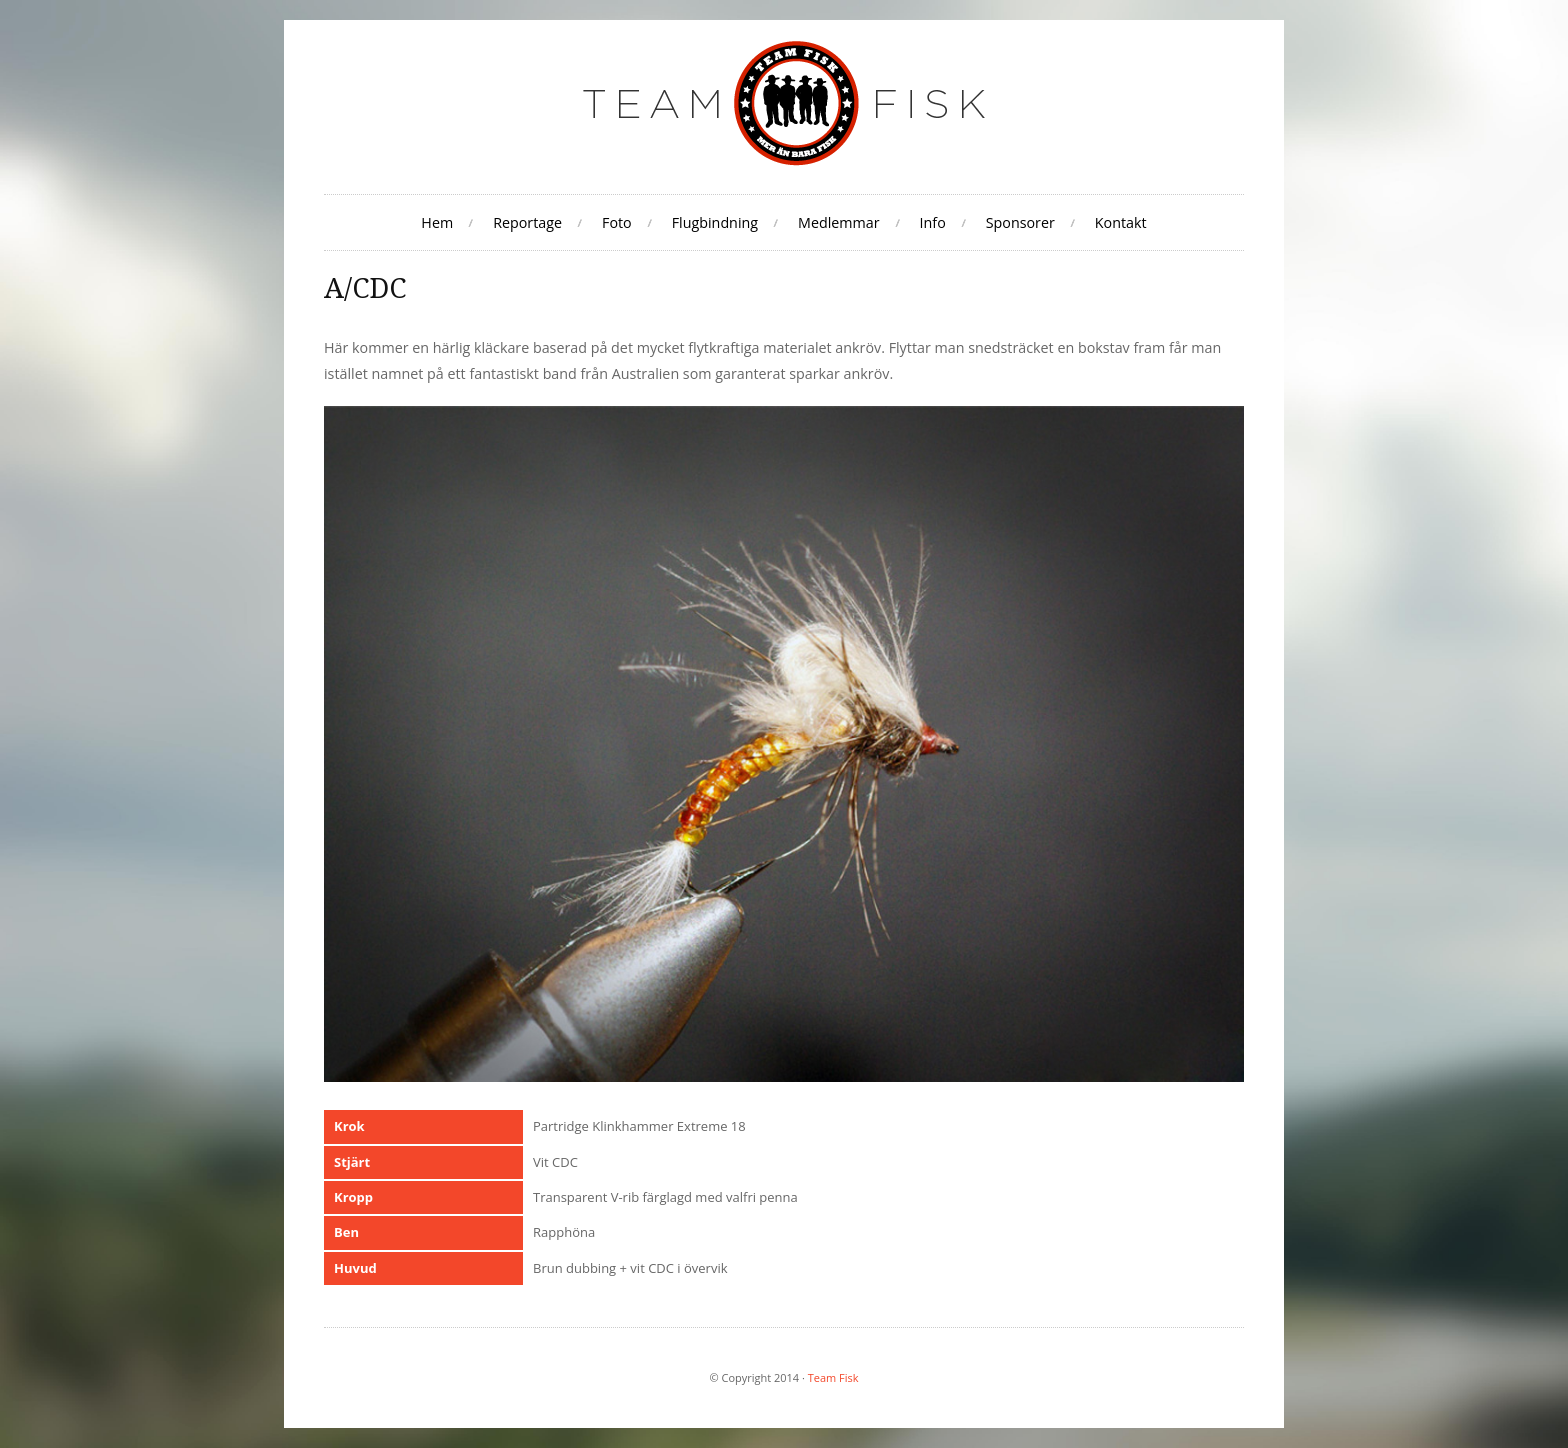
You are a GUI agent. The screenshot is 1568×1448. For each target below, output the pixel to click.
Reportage (527, 222)
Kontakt (1121, 222)
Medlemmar (839, 222)
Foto (617, 222)
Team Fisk (833, 1377)
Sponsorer (1020, 222)
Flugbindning (715, 222)
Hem (437, 222)
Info (933, 222)
